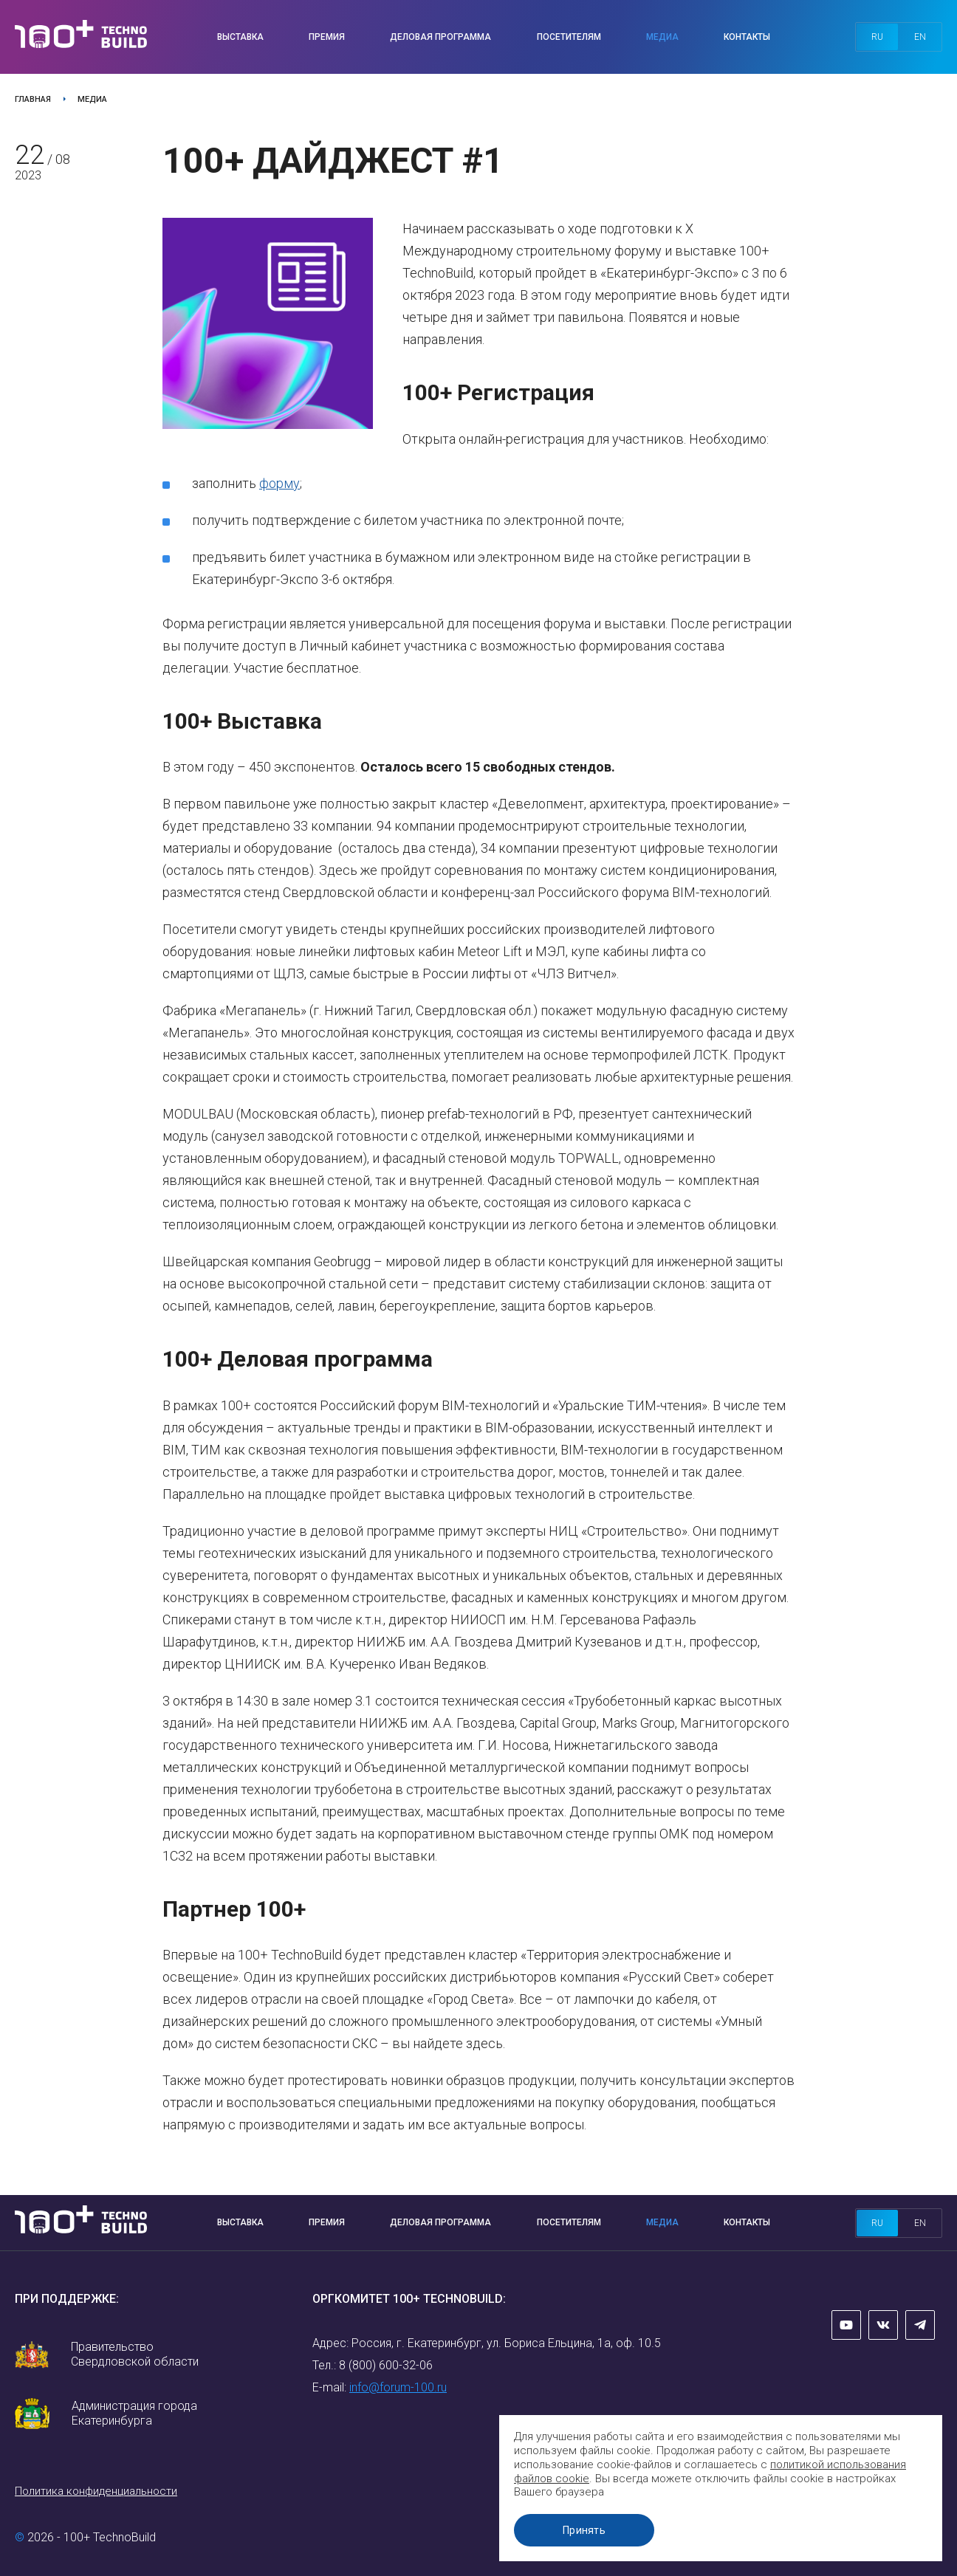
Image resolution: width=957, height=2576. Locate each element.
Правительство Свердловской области (135, 2354)
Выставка (240, 37)
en (920, 37)
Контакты (747, 37)
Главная (33, 99)
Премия (327, 37)
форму (279, 483)
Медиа (662, 37)
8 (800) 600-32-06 (386, 2365)
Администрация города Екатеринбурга (134, 2413)
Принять (584, 2530)
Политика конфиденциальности (96, 2491)
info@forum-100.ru (398, 2387)
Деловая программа (440, 37)
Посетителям (569, 37)
